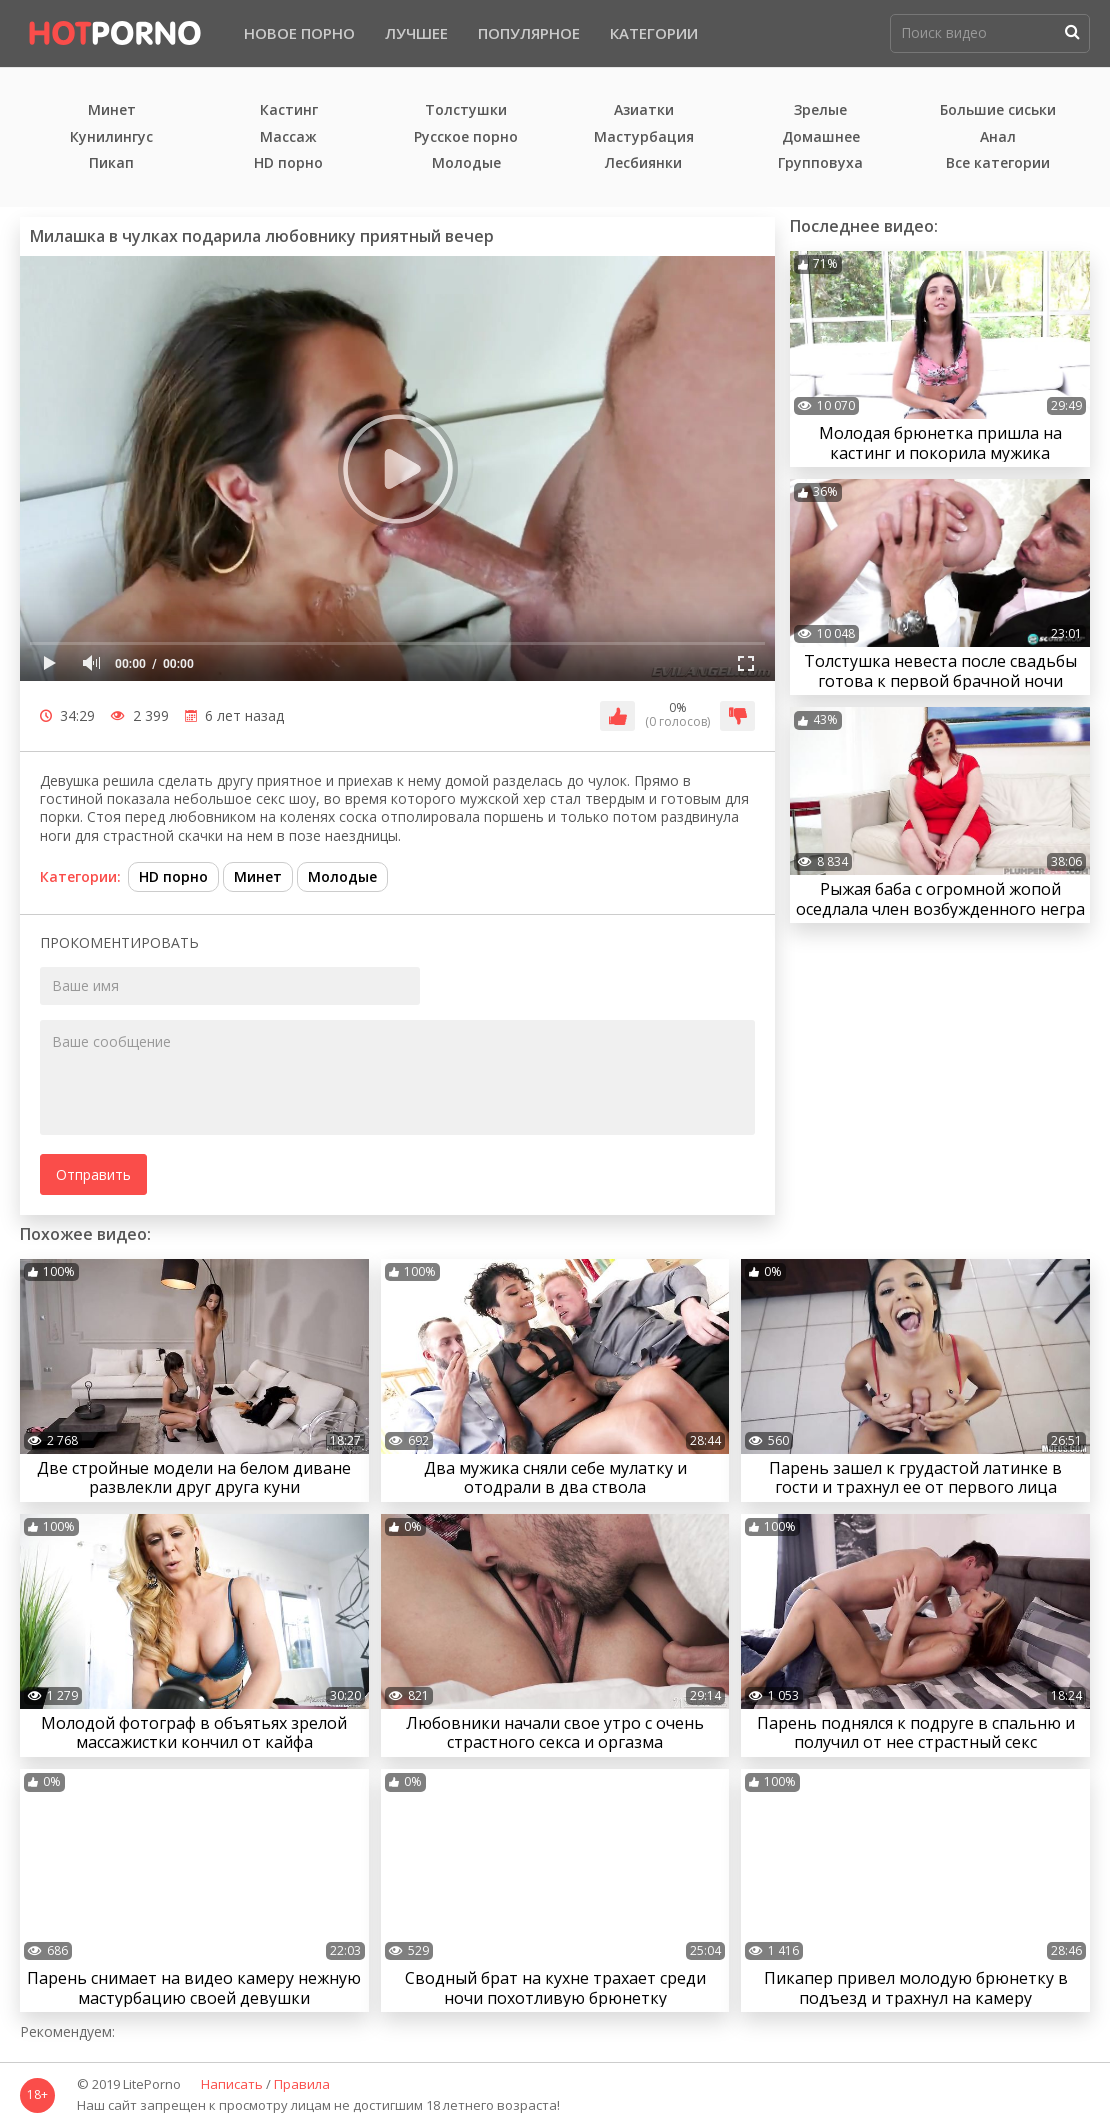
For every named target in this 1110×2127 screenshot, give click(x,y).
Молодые (466, 163)
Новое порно (299, 33)
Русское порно (466, 137)
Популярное (529, 33)
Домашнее (821, 137)
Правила (302, 2085)
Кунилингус (111, 137)
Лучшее (416, 33)
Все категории (998, 163)
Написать (232, 2085)
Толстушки (466, 110)
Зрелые (820, 110)
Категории (654, 33)
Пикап (111, 163)
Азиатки (644, 110)
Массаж (288, 137)
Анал (998, 137)
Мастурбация (644, 137)
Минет (112, 110)
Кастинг (289, 110)
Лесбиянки (643, 163)
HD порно (288, 163)
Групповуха (820, 163)
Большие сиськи (998, 110)
